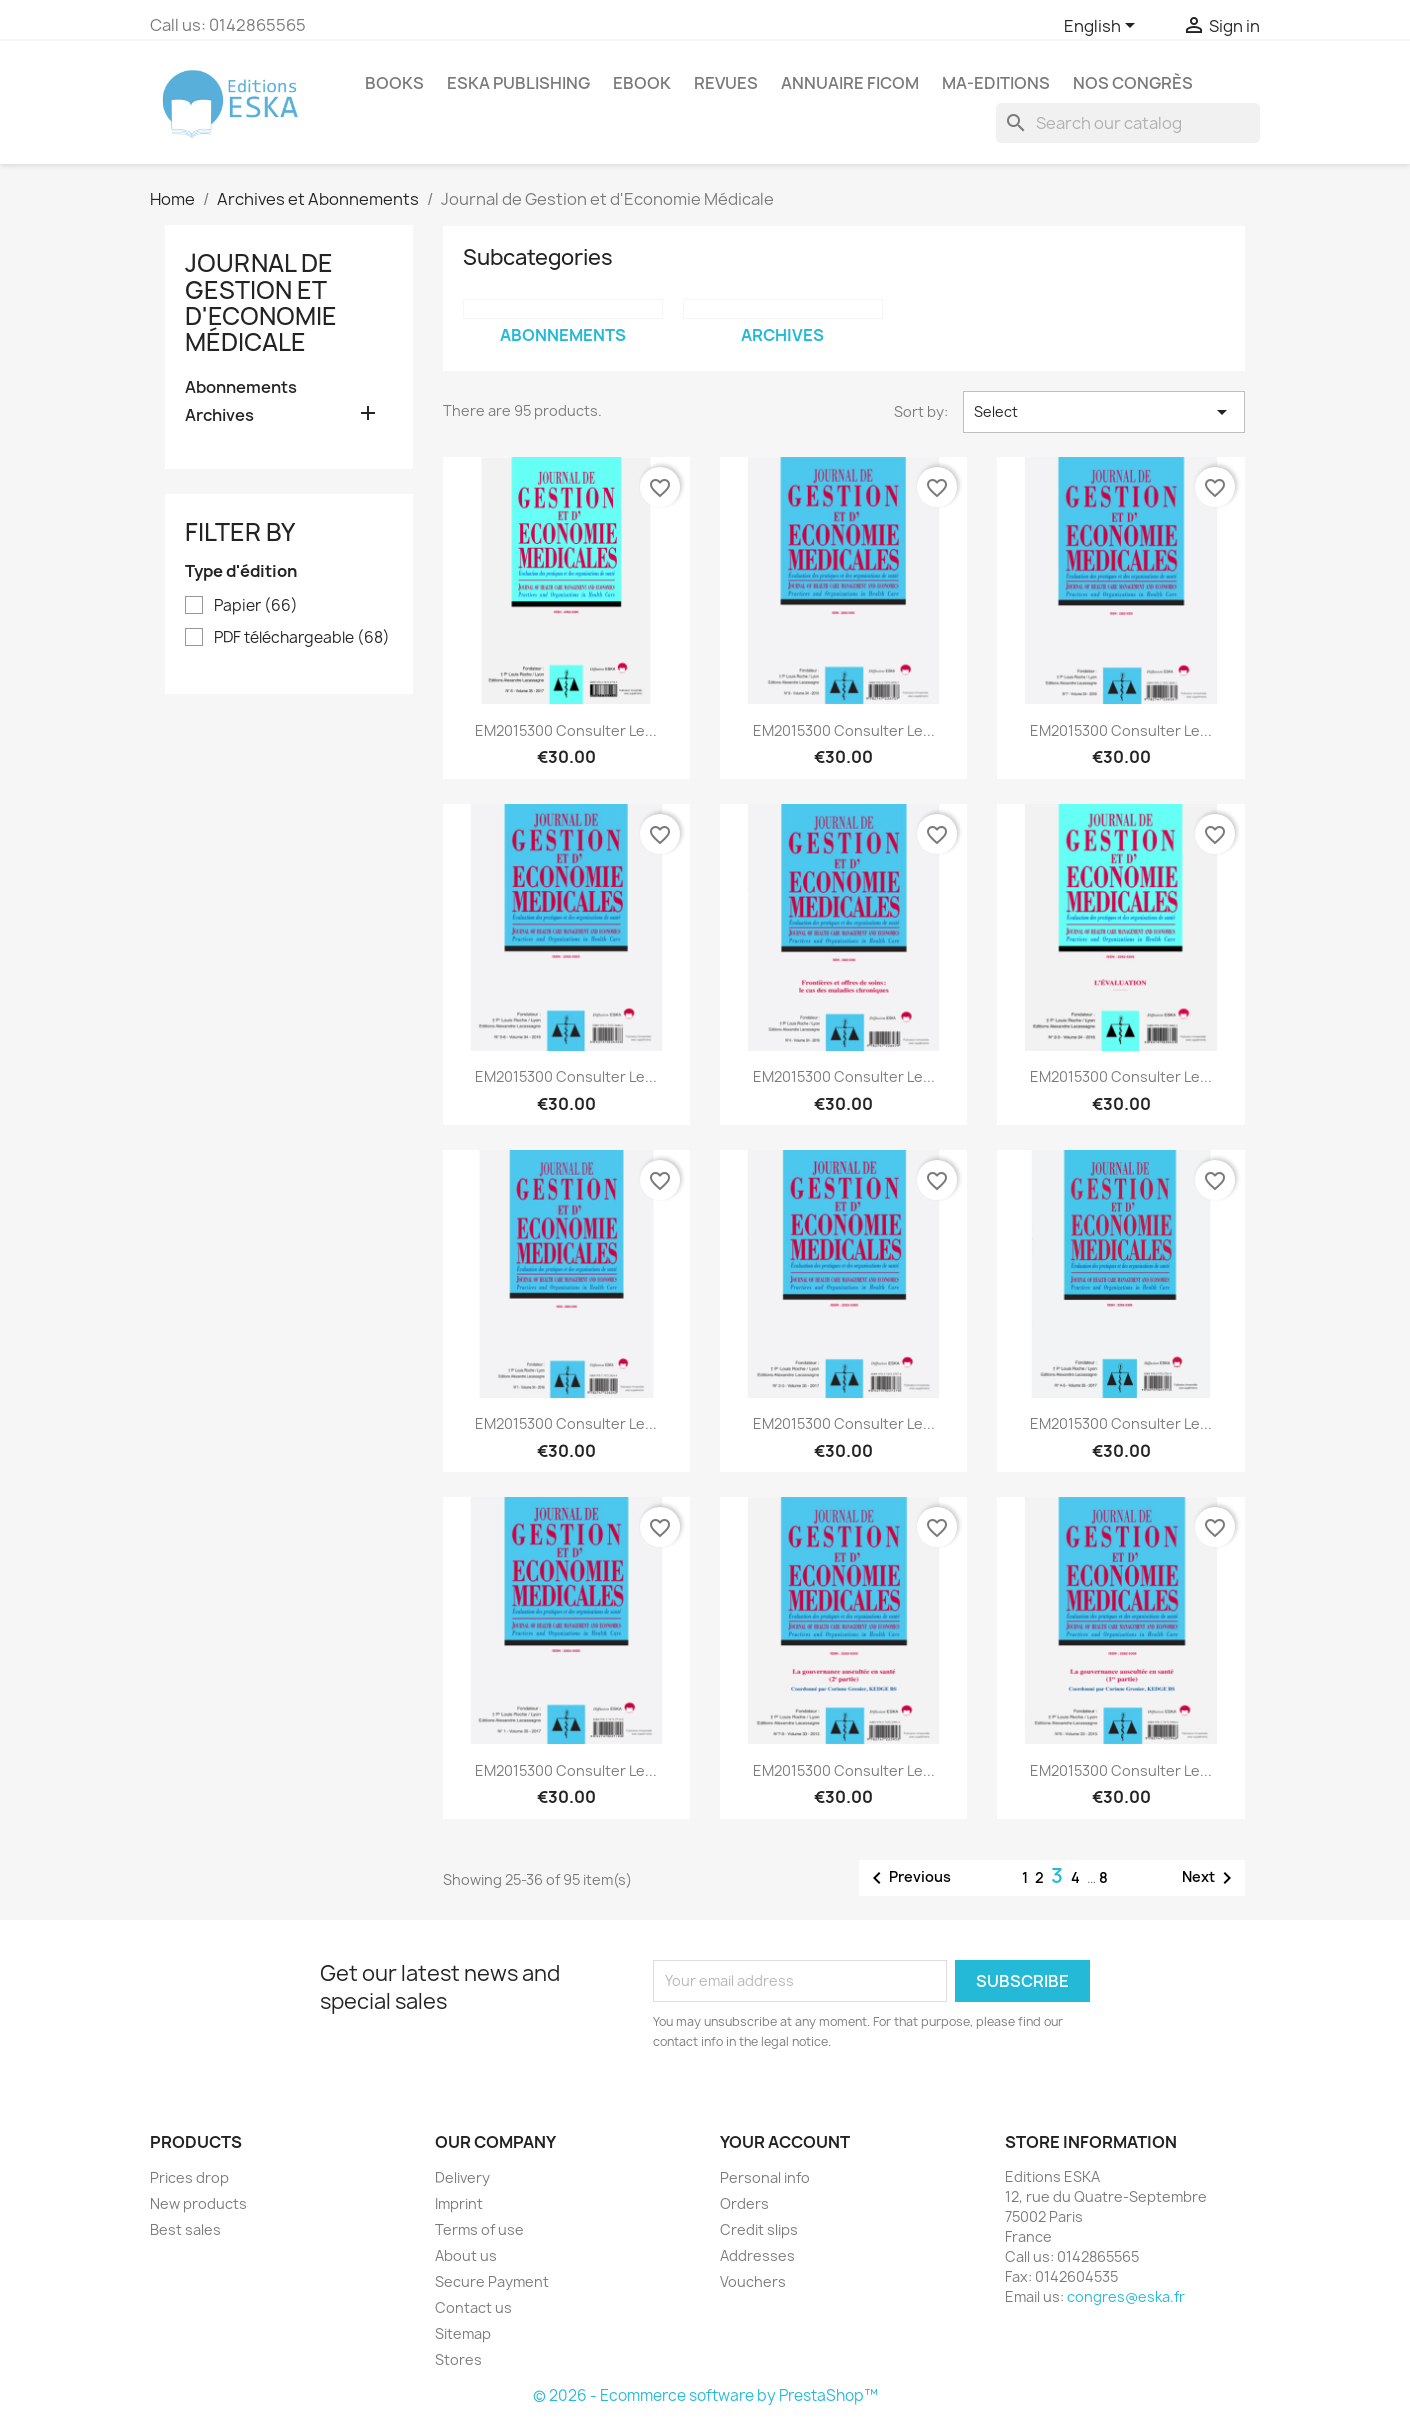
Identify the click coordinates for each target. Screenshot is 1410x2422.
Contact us (473, 2307)
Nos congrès (1133, 83)
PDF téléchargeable (302, 638)
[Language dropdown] (1103, 27)
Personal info (765, 2177)
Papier (256, 606)
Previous (908, 1878)
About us (466, 2255)
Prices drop (189, 2177)
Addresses (757, 2255)
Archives (219, 415)
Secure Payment (492, 2281)
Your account (785, 2142)
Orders (744, 2203)
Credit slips (759, 2229)
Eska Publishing (518, 83)
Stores (458, 2359)
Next (1210, 1878)
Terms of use (479, 2229)
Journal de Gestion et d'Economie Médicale (261, 302)
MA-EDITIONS (996, 83)
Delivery (462, 2177)
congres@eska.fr (1126, 2296)
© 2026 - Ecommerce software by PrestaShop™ (705, 2395)
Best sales (185, 2229)
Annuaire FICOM (850, 83)
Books (394, 83)
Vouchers (753, 2281)
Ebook (642, 83)
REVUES (726, 83)
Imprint (459, 2203)
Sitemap (463, 2333)
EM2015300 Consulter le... (566, 730)
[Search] (1128, 123)
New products (198, 2203)
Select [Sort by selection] (1104, 412)
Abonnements (241, 387)
